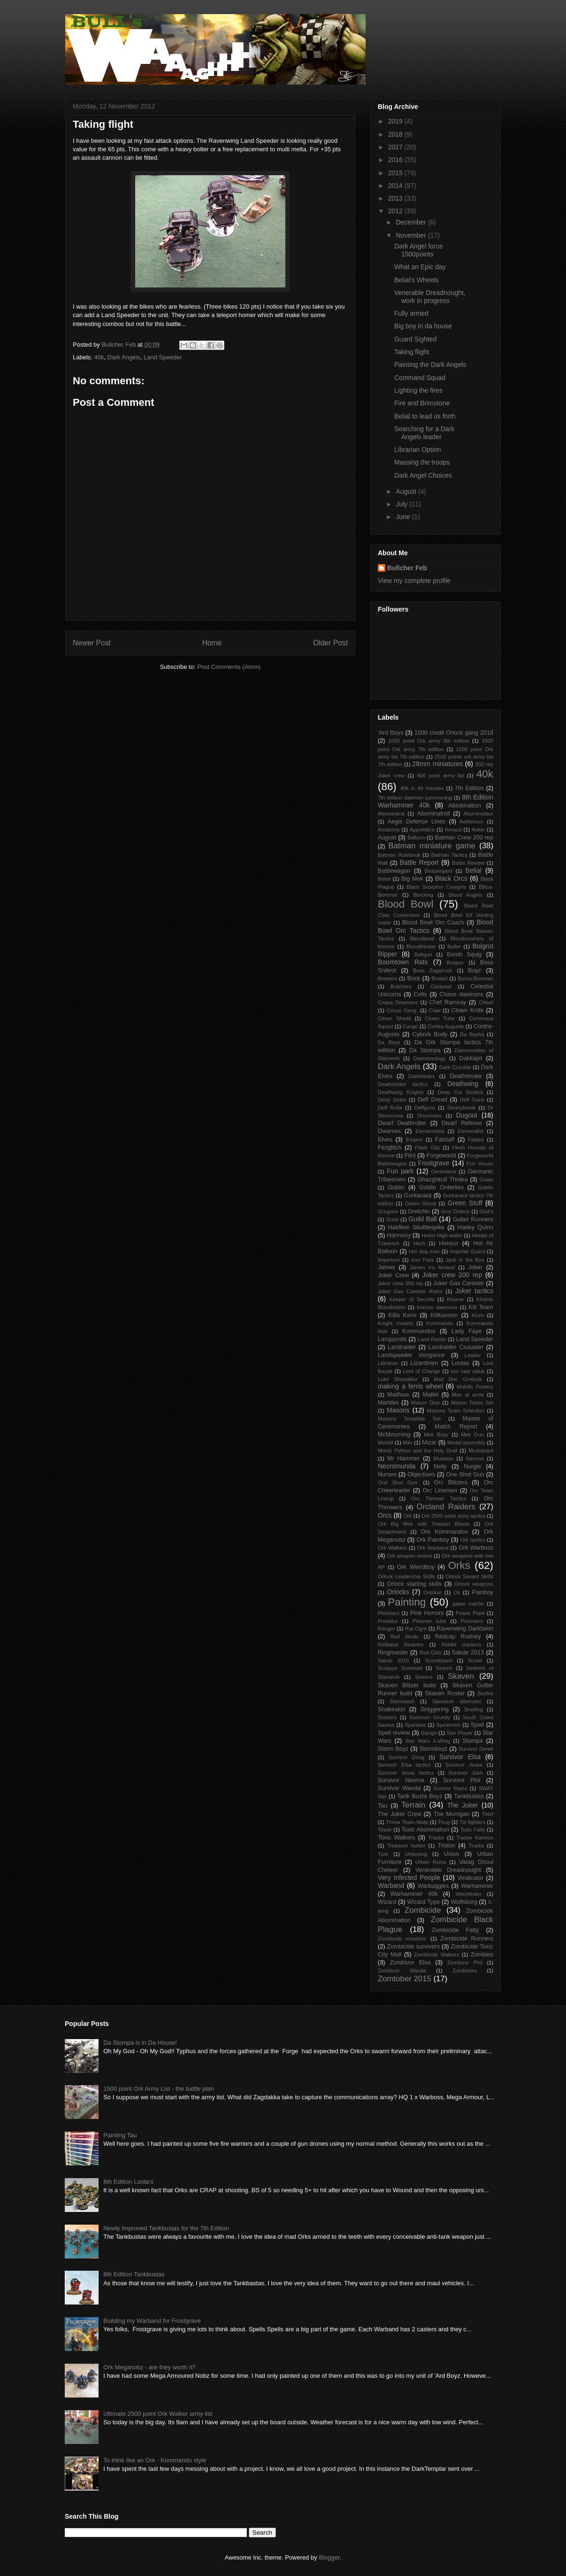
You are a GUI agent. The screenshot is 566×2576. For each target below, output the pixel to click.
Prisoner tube (429, 1621)
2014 (396, 185)
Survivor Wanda (399, 1788)
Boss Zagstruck (432, 970)
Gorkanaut (418, 1195)
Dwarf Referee (462, 1123)
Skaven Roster (445, 1693)
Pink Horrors (427, 1613)
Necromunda (396, 1466)
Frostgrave (434, 1163)
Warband (391, 1885)
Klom (478, 1315)
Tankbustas (469, 1796)
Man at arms (468, 1394)
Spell (477, 1725)
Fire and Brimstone (422, 403)
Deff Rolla (390, 1107)
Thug (444, 1822)
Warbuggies (433, 1886)
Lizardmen (424, 1363)
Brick (414, 978)
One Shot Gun (465, 1474)
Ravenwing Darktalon (465, 1628)
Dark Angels (123, 357)
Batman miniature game (432, 845)
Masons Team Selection (456, 1410)
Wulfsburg (464, 1902)
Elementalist (429, 1131)
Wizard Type (423, 1902)
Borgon (455, 962)
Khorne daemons (437, 1307)
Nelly (440, 1466)
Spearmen (448, 1725)
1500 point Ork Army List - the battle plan (158, 2088)
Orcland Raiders (446, 1506)
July (402, 504)
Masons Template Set (409, 1418)
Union (451, 1854)
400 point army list (440, 775)
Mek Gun (472, 1434)
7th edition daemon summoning (415, 797)
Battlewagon (394, 871)
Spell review (394, 1733)
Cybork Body (429, 1034)
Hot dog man (424, 1251)
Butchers (400, 986)
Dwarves (389, 1131)
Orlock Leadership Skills (406, 1576)
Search (444, 1668)
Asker (478, 829)
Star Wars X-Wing (427, 1741)
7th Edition (469, 788)
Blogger (329, 2557)
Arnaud (453, 829)
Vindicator (470, 1878)
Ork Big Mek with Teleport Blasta (423, 1524)
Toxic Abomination (425, 1829)
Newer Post (92, 643)
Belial (474, 870)
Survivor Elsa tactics (404, 1765)
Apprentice (422, 829)
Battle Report (419, 862)
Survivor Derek (476, 1749)
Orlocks (398, 1592)
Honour (448, 1243)
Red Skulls (404, 1636)
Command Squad (419, 377)
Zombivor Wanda (402, 1970)
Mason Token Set (472, 1402)
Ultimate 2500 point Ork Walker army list (157, 2413)
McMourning (394, 1434)
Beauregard (438, 871)
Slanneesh (402, 1701)
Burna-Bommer (475, 978)
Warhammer (477, 1886)
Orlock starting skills (414, 1584)
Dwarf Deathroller (402, 1123)
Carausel (440, 986)
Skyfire (485, 1693)
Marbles (388, 1402)
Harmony (399, 1235)
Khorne (455, 1299)
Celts (420, 994)
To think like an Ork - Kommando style (154, 2460)
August (407, 491)
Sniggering (435, 1709)
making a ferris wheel (410, 1386)
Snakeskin (391, 1709)
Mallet (430, 1394)
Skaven (461, 1676)
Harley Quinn (475, 1227)
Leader (473, 1355)
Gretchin (419, 1211)
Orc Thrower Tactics (438, 1498)
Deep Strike (392, 1099)
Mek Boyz (436, 1434)
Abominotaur (478, 813)
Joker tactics (474, 1291)
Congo (410, 1026)
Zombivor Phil (464, 1962)
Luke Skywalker (398, 1379)
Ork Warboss (476, 1547)
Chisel (486, 1002)
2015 (396, 173)
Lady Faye (466, 1331)
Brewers (387, 978)
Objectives (421, 1474)
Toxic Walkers (396, 1837)
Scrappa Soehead (400, 1668)
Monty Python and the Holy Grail (418, 1450)
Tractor (436, 1837)
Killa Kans (403, 1315)
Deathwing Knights (401, 1092)
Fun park (400, 1171)
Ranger (386, 1628)
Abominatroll (433, 813)
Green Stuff (465, 1203)
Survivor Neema (401, 1780)
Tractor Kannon (474, 1837)
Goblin (396, 1187)
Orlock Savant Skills (469, 1576)
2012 (396, 211)
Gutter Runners (472, 1219)
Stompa (472, 1741)
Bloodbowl (422, 938)
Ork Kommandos (444, 1532)
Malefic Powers (475, 1386)
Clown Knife (467, 1010)
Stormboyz (433, 1749)
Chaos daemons (461, 994)
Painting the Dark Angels (430, 364)
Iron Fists (422, 1260)
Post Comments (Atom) (228, 666)
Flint (410, 1155)
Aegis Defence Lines (416, 821)
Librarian (388, 1363)
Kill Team (480, 1307)
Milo (408, 1442)
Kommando (439, 1323)
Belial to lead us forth (425, 416)
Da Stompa (425, 1050)
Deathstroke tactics (403, 1084)
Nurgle (472, 1466)
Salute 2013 (468, 1652)
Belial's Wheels (416, 280)
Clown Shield (394, 1018)
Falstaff (444, 1139)
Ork (408, 1516)
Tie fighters (472, 1822)
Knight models (395, 1323)
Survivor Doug (407, 1757)
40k (99, 357)
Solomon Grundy (429, 1717)
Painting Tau (120, 2135)
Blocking (423, 895)
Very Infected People (409, 1877)
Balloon (416, 837)
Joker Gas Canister (458, 1283)
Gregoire (388, 1211)
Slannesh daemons (457, 1701)
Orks (459, 1565)
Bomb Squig (464, 954)
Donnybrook (461, 1107)
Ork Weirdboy (416, 1567)
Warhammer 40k (413, 1894)
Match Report (456, 1426)
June (404, 516)
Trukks (476, 1845)
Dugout (466, 1115)
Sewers (423, 1677)
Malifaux (398, 1394)
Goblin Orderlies (441, 1187)
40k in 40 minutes (422, 788)
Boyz (474, 970)
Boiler (454, 946)
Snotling (473, 1709)
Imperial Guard (467, 1251)
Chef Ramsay (447, 1002)
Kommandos (419, 1331)
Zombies (482, 1954)
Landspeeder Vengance (411, 1355)
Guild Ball (422, 1219)
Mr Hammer (403, 1458)
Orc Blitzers (450, 1482)
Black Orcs (451, 878)
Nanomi (475, 1458)
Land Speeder (163, 357)
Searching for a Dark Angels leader (424, 433)
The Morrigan (451, 1814)
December (412, 222)
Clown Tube (440, 1018)
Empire (414, 1139)
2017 (396, 147)
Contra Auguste (446, 1026)
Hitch (419, 1243)
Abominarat (391, 813)
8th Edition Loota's (128, 2181)
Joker (475, 1267)
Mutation (443, 1458)
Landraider (402, 1347)
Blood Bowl (405, 904)
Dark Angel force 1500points (418, 250)
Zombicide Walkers (436, 1954)
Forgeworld (441, 1155)
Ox (456, 1592)
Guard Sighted (415, 339)
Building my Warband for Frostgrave (152, 2320)
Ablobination (464, 805)
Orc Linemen (440, 1490)
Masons (398, 1410)
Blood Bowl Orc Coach (433, 922)
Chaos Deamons (398, 1002)
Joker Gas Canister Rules (410, 1291)
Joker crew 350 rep (400, 1283)
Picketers (388, 1613)
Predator (388, 1621)
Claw (435, 1010)
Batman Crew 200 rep (464, 837)
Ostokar (432, 1592)
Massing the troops (422, 462)
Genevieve (444, 1171)
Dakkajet (470, 1058)
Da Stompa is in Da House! (140, 2042)
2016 (396, 159)
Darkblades (421, 1076)
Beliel (384, 879)
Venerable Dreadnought (448, 1870)
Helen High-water (441, 1235)
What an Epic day (420, 267)
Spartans (415, 1725)
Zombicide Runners (466, 1938)
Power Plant (470, 1613)
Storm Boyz (393, 1749)
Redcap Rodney (458, 1636)
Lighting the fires (418, 390)
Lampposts (392, 1339)
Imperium (389, 1260)
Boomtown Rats (403, 962)
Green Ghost (420, 1203)
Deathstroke (466, 1076)
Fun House (480, 1163)
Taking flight (411, 352)
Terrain (413, 1804)
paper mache (468, 1603)
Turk (383, 1854)
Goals (486, 1179)
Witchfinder (468, 1894)
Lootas (460, 1363)
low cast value (468, 1371)
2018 (396, 134)
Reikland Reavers (400, 1644)
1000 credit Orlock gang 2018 (453, 732)
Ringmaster (393, 1652)
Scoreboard (438, 1660)
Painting (407, 1602)
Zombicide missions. (402, 1938)
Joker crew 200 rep (452, 1275)
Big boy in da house (423, 326)
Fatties (476, 1139)
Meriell (385, 1442)
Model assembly (466, 1442)
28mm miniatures (437, 764)
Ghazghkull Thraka (442, 1179)
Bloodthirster (421, 946)
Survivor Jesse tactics (406, 1773)
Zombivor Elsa (410, 1962)
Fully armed (411, 313)
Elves (385, 1139)
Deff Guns (472, 1099)
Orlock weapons (473, 1584)
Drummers (429, 1115)
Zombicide (423, 1910)
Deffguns (425, 1107)
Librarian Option (417, 449)
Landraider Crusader (456, 1347)
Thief (487, 1814)
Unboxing (416, 1854)
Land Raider (432, 1339)
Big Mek (412, 879)
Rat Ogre (416, 1628)
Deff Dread (432, 1099)
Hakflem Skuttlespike (416, 1227)
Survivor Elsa (460, 1757)
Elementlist (470, 1131)
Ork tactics (472, 1540)
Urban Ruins (430, 1862)
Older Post (330, 643)
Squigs (429, 1733)
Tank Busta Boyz (419, 1796)
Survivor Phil (461, 1780)
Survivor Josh (465, 1773)
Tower (385, 1829)
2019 (396, 121)
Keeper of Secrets (411, 1299)
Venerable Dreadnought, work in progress (430, 296)
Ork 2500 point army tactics (453, 1516)
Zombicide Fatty (455, 1930)
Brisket (439, 978)
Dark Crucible (455, 1067)
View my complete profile (414, 580)
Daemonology (429, 1058)
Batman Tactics (449, 855)
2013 (396, 198)
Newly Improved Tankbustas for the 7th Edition (166, 2228)
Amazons (389, 829)
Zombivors (464, 1970)
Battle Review (468, 863)
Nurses (387, 1474)
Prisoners (472, 1621)
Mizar (429, 1442)
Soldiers (387, 1717)
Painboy (482, 1592)
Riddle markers (461, 1644)
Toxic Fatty (472, 1829)
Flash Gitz (427, 1147)
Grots (392, 1219)
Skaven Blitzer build (407, 1685)
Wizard (387, 1902)
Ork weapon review (409, 1556)
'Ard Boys (390, 732)
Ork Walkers (392, 1548)
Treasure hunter (406, 1845)
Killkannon (444, 1315)
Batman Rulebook (399, 855)
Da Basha (472, 1034)
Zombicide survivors (413, 1946)
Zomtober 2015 (404, 1978)
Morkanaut (480, 1450)
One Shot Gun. (398, 1482)
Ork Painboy (432, 1539)
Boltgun (423, 954)
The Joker (462, 1805)
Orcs (385, 1515)
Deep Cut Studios (460, 1092)
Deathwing (462, 1083)
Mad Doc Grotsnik (458, 1379)
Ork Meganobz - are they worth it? (149, 2367)
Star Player (459, 1733)
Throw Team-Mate (407, 1822)
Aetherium (471, 821)
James (386, 1267)
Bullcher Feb (407, 568)
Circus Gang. (402, 1010)
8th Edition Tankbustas (134, 2274)
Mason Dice (425, 1402)
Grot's (487, 1211)
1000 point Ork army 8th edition (428, 741)
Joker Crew (393, 1275)
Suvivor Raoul (450, 1788)
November (412, 235)
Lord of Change (421, 1371)
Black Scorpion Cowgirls (436, 887)
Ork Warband (433, 1548)
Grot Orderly (455, 1211)
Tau (382, 1805)
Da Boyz (389, 1042)
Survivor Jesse (463, 1765)
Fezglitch (389, 1147)
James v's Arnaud (432, 1267)
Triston (446, 1845)
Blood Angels (465, 895)
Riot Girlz (431, 1652)
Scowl (475, 1660)
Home (212, 643)
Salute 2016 (393, 1660)
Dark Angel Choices (423, 475)
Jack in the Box (464, 1260)
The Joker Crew (399, 1814)
